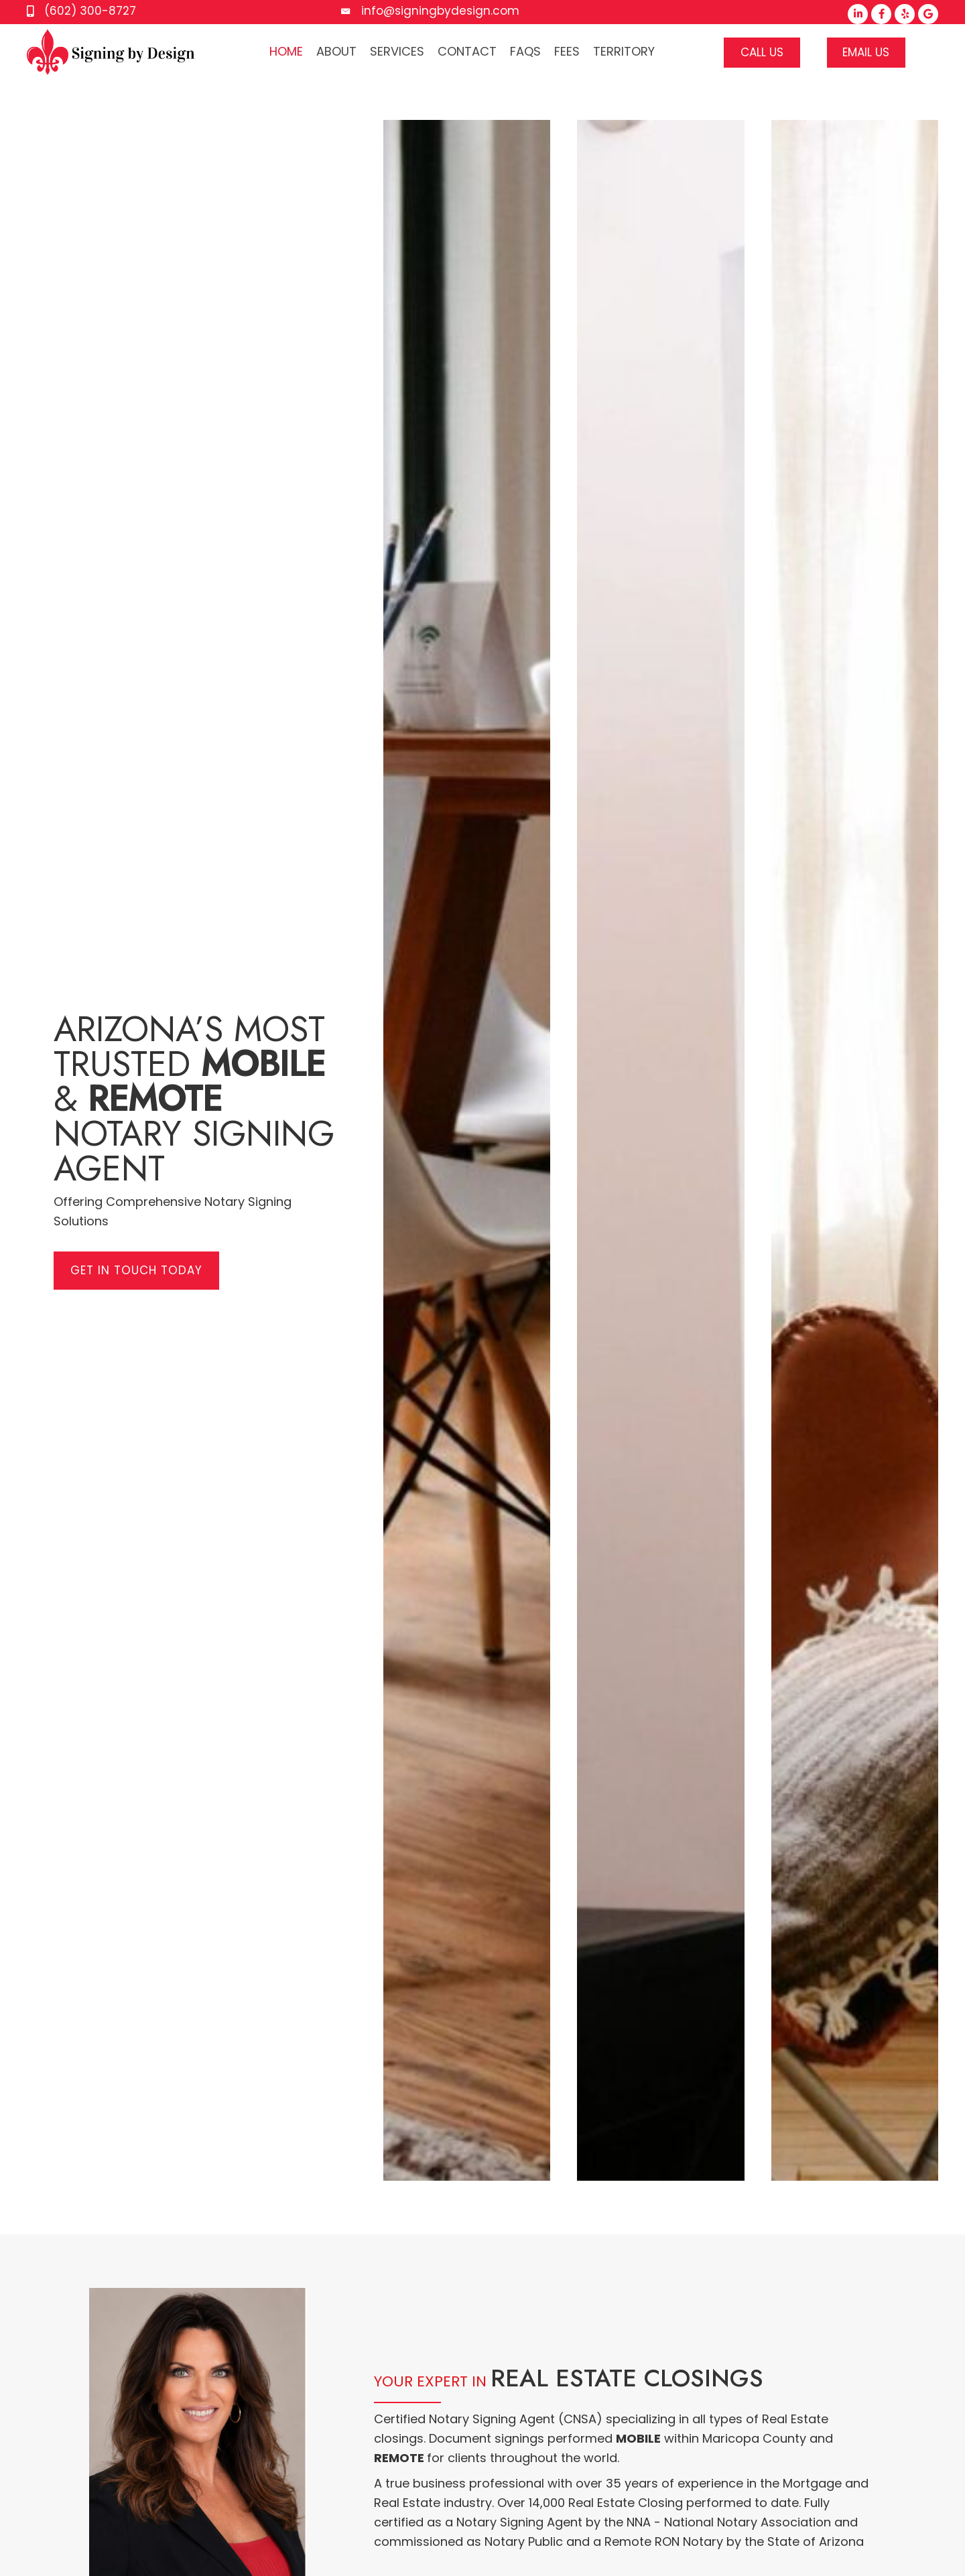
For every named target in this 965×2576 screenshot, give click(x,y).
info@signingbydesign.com (440, 11)
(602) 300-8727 (90, 11)
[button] (858, 14)
